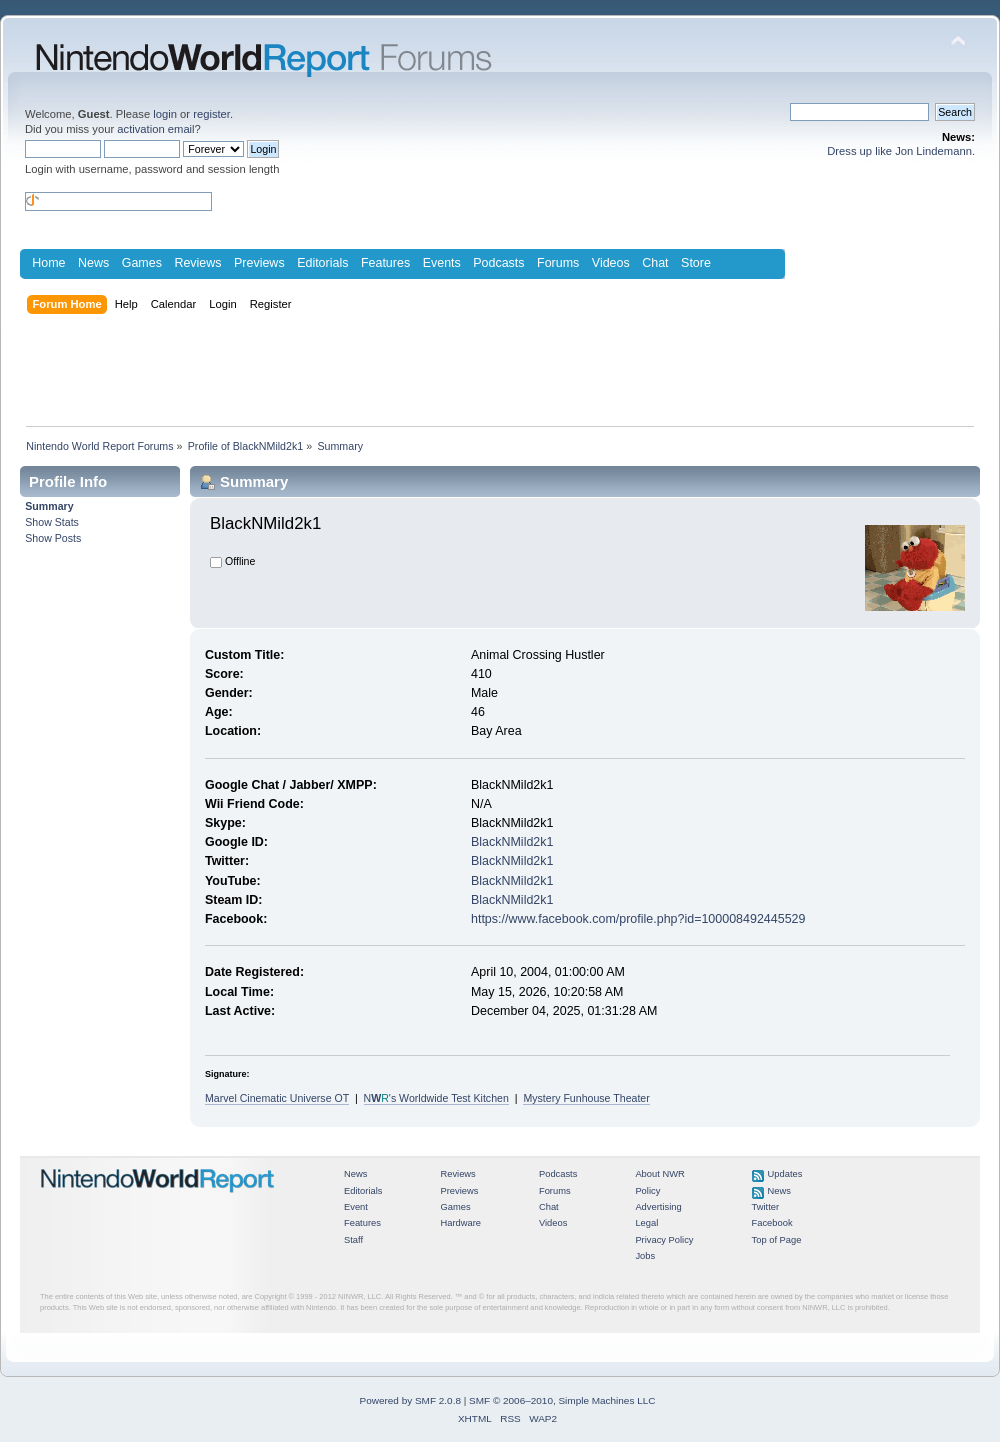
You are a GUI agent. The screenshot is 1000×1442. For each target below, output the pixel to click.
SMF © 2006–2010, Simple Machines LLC (562, 1400)
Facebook (772, 1223)
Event (356, 1207)
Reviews (197, 263)
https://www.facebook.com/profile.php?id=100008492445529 (638, 919)
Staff (353, 1240)
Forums (558, 263)
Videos (611, 263)
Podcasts (498, 263)
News (93, 263)
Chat (655, 263)
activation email (155, 129)
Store (696, 263)
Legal (646, 1223)
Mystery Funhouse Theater (586, 1098)
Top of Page (777, 1240)
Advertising (658, 1207)
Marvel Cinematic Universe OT (277, 1098)
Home (48, 263)
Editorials (322, 263)
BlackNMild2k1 (512, 842)
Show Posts (53, 538)
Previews (259, 263)
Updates (785, 1174)
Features (385, 263)
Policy (647, 1191)
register (211, 114)
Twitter (766, 1207)
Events (442, 263)
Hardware (460, 1223)
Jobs (645, 1256)
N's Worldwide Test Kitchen (436, 1098)
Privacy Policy (664, 1240)
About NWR (659, 1174)
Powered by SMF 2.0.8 (410, 1400)
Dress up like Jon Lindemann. (901, 151)
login (165, 114)
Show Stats (52, 522)
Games (142, 263)
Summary (49, 506)
